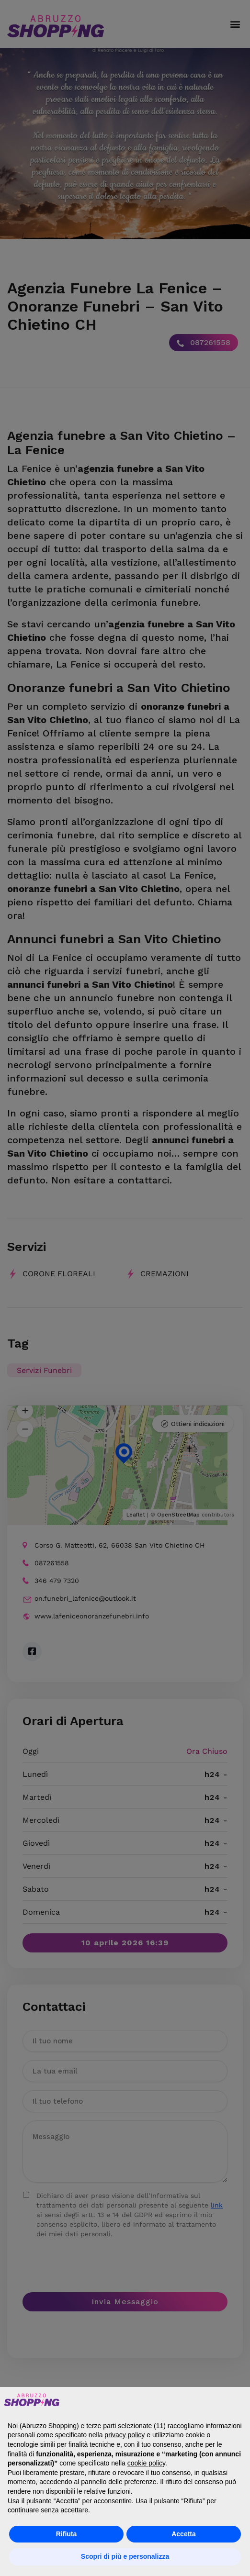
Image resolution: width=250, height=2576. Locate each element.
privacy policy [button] (124, 2435)
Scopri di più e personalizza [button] (125, 2556)
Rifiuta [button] (66, 2534)
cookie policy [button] (146, 2463)
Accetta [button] (183, 2534)
